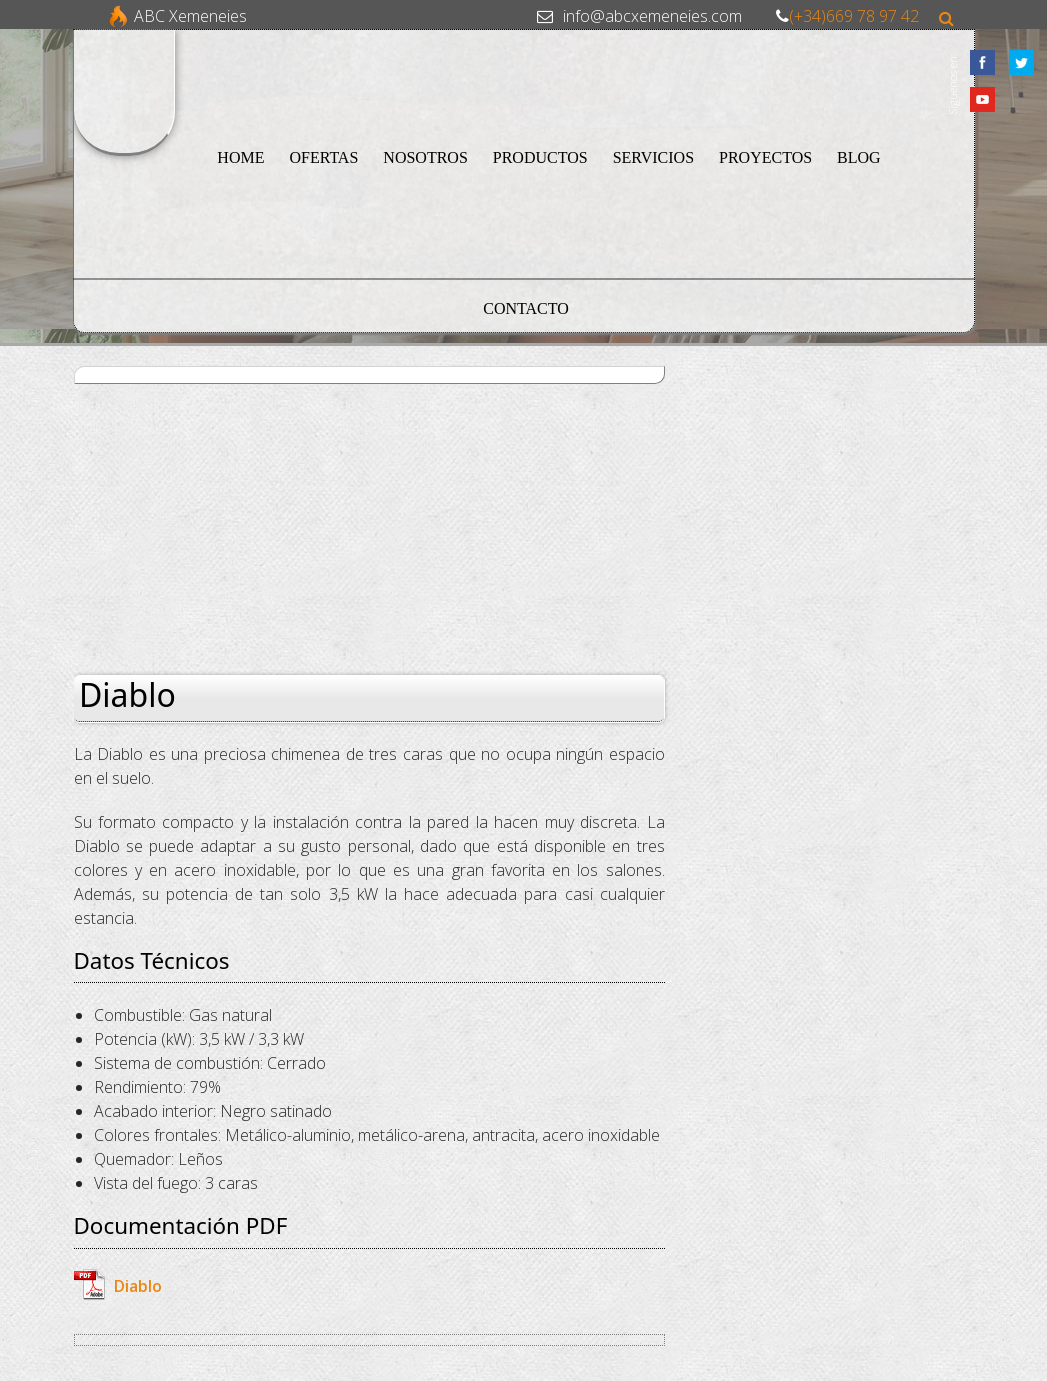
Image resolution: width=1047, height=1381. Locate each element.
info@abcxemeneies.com (652, 16)
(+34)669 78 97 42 (854, 16)
